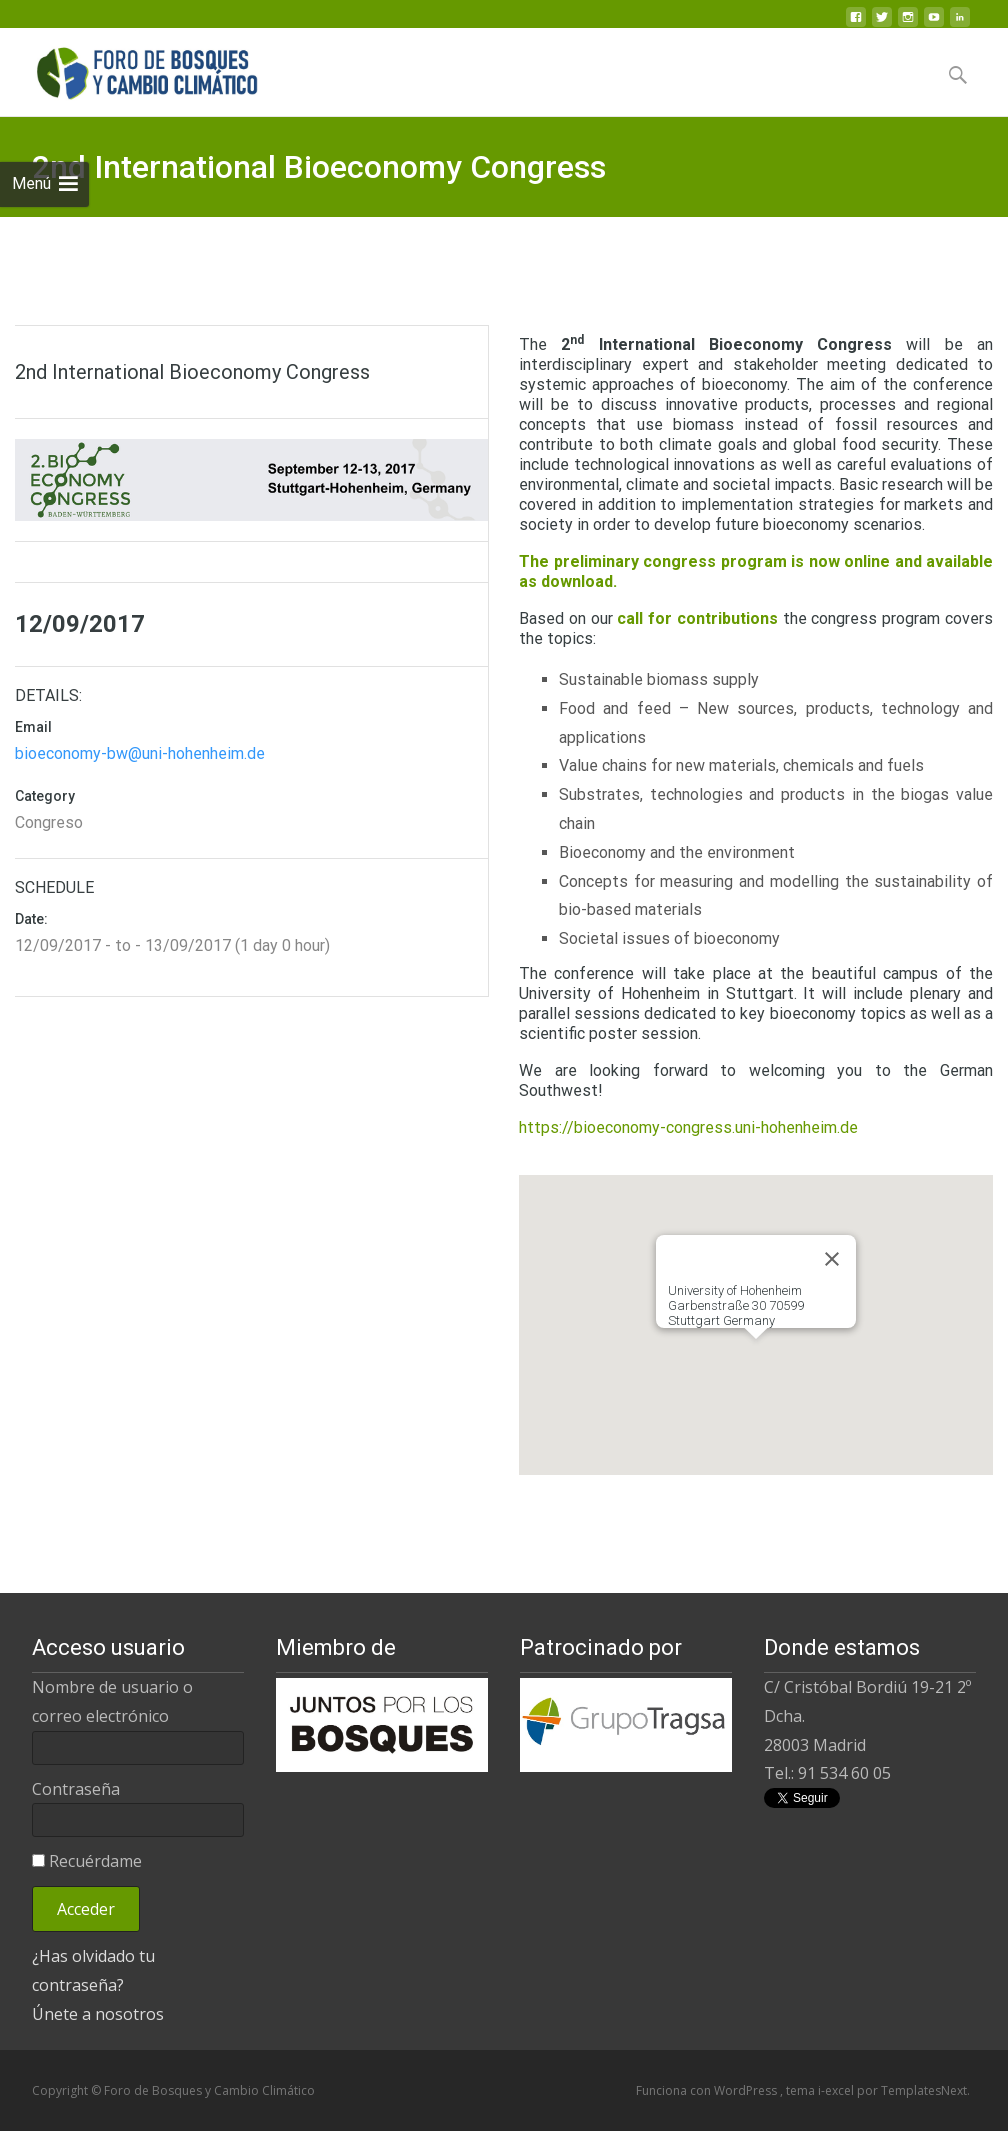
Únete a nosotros (98, 2014)
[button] (756, 1357)
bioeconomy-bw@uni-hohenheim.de (140, 753)
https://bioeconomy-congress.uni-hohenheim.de (688, 1127)
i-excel (837, 2090)
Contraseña (76, 1789)
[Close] (832, 1259)
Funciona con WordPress (708, 2090)
